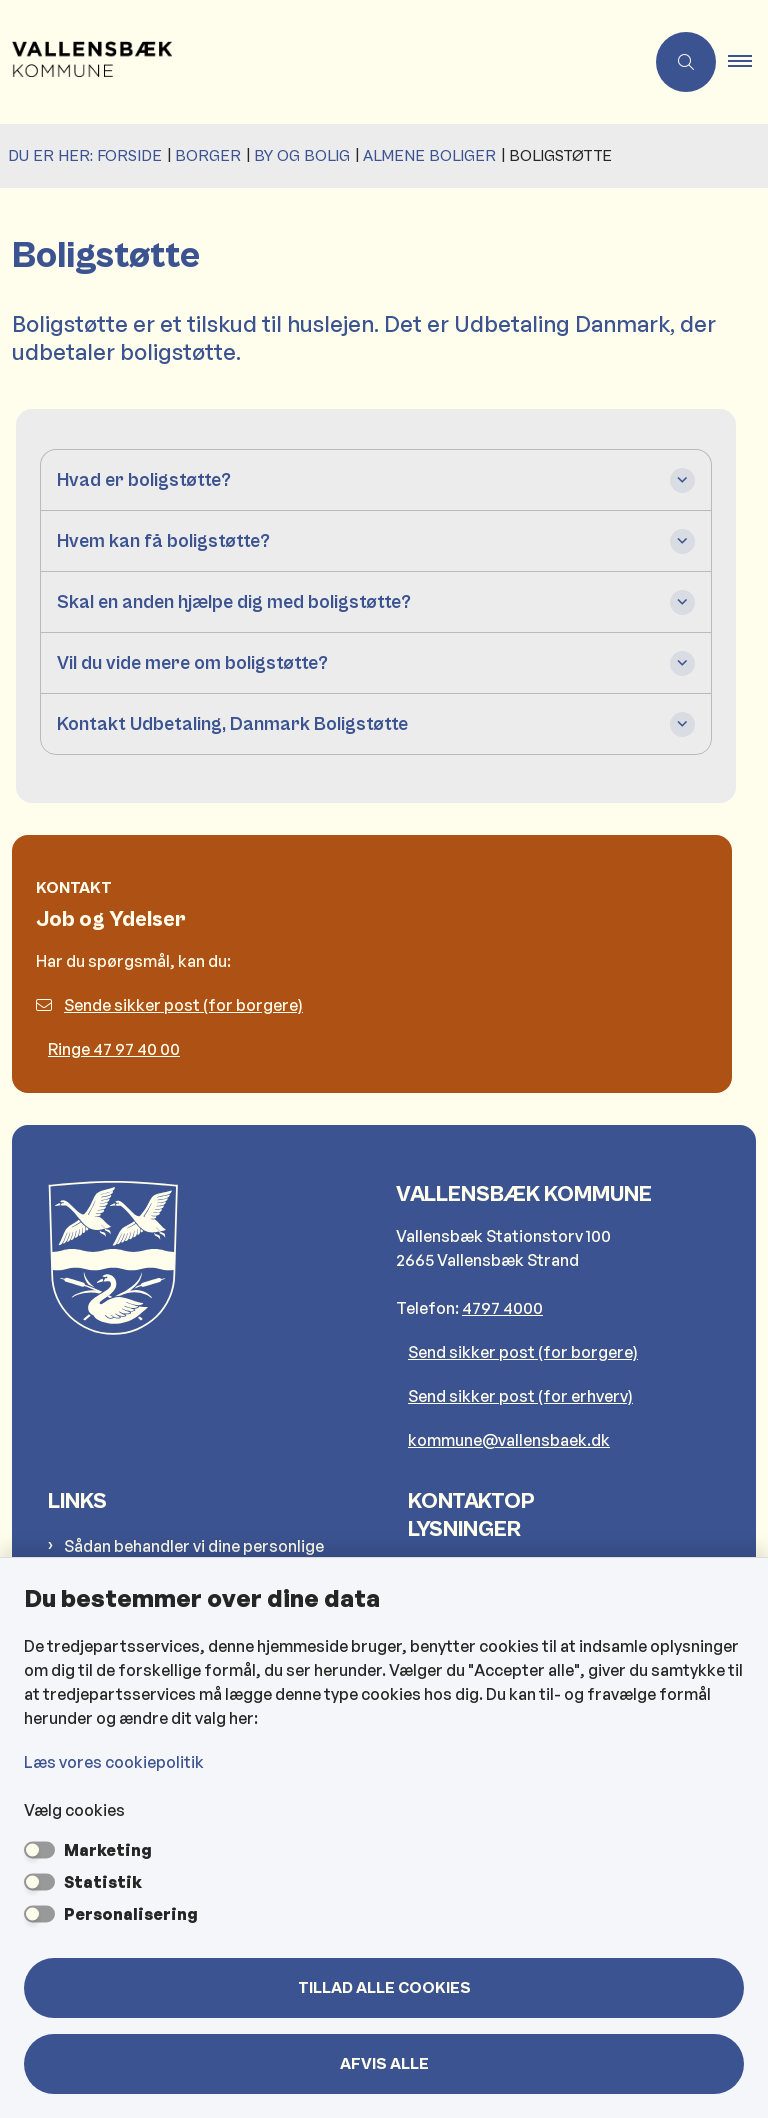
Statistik (103, 1882)
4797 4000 (502, 1308)
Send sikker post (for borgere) (523, 1352)
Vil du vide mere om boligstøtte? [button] (192, 663)
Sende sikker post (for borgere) (169, 1005)
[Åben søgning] (686, 62)
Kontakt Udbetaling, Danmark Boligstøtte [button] (232, 724)
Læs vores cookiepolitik (114, 1762)
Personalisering (131, 1914)
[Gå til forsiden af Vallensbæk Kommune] (314, 62)
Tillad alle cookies (384, 1988)
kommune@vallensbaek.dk (509, 1440)
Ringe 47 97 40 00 (114, 1049)
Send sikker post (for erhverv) (520, 1396)
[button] (748, 62)
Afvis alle (384, 2064)
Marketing (108, 1850)
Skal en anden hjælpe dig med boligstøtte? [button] (234, 602)
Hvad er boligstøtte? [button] (144, 480)
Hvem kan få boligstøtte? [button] (163, 541)
